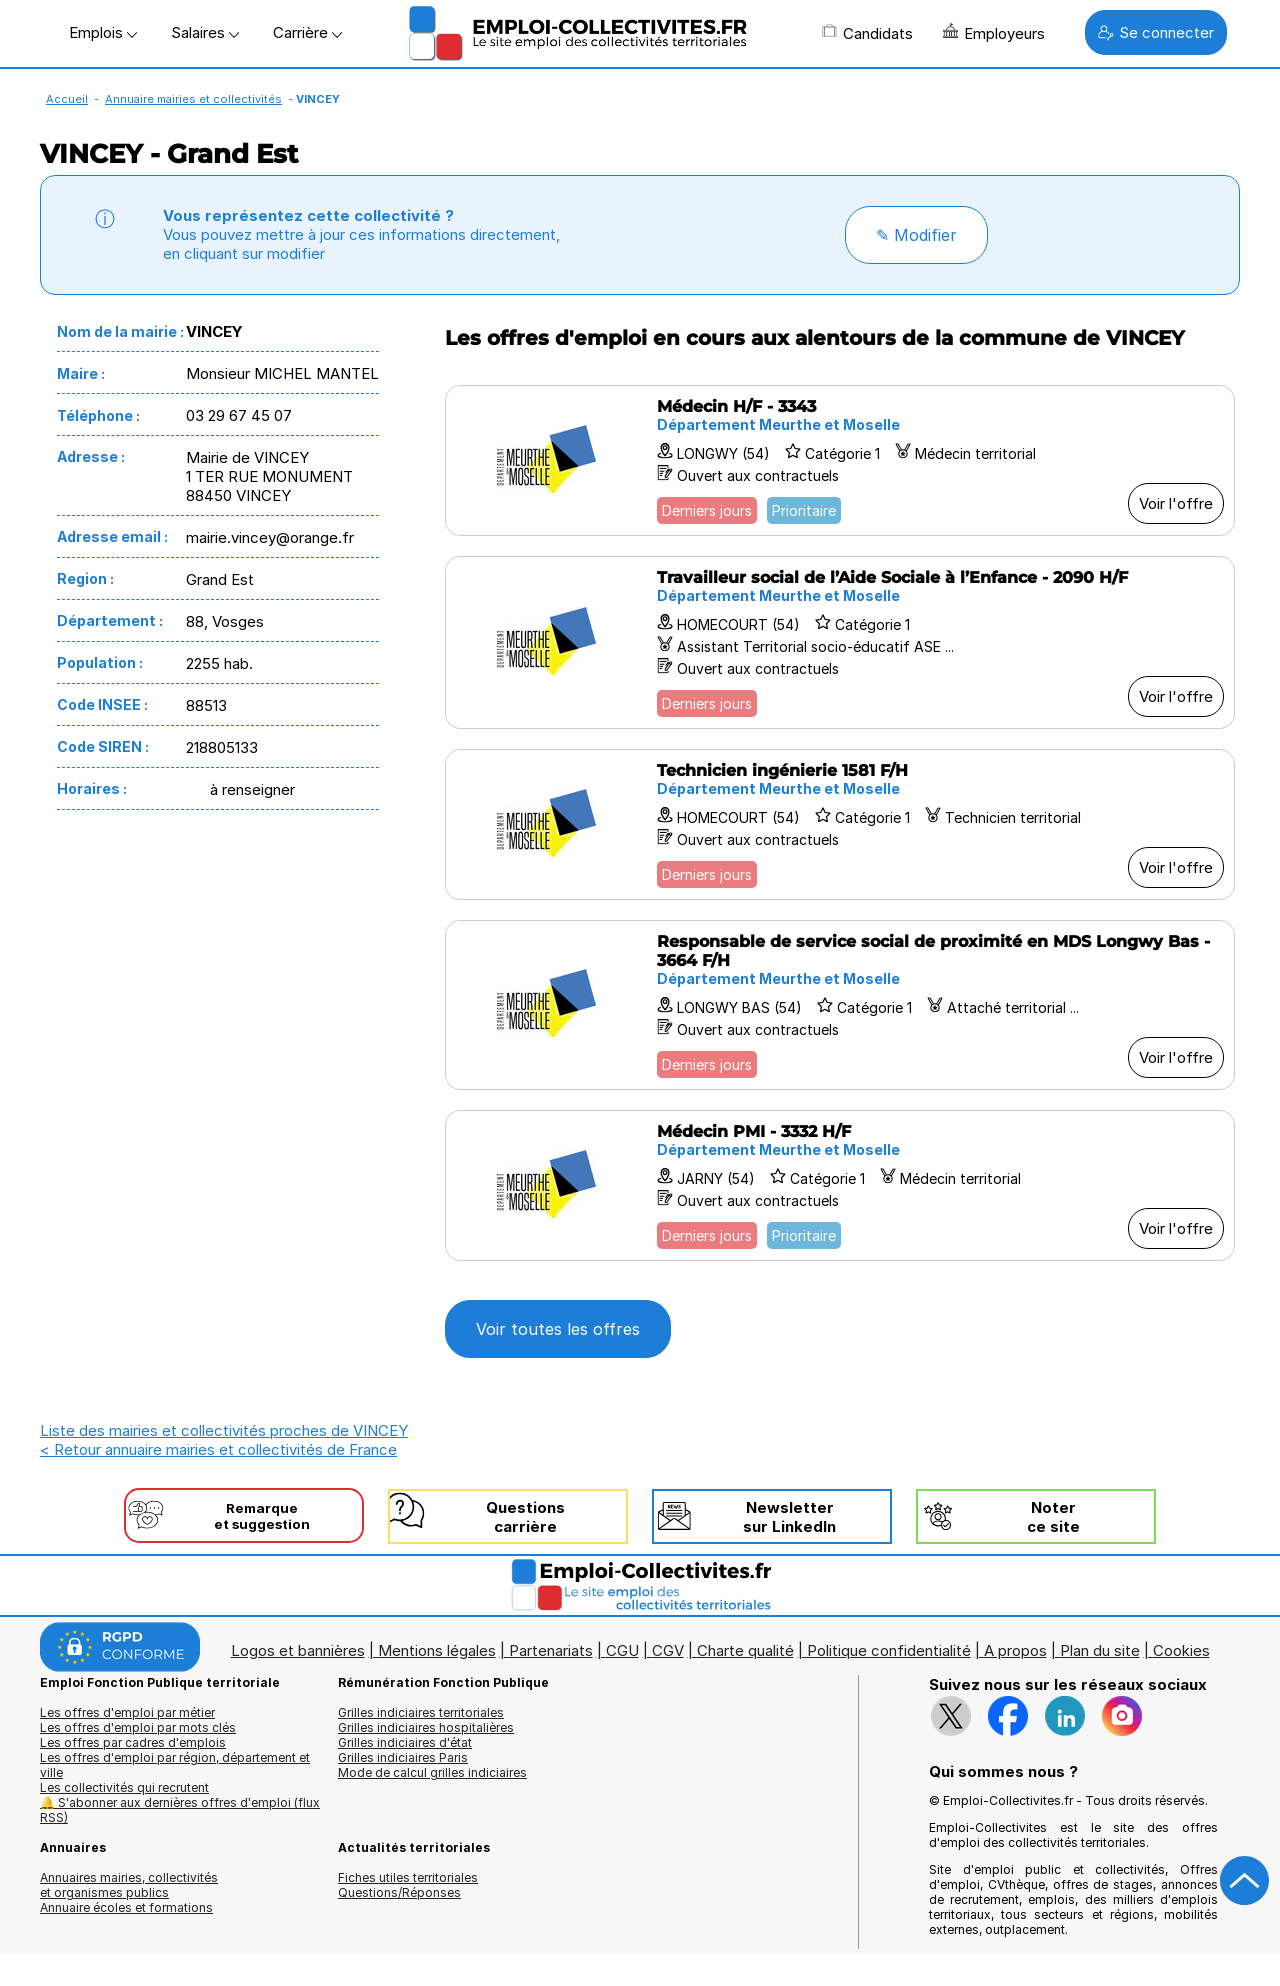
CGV (668, 1650)
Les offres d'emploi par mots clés (138, 1727)
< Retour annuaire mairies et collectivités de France (218, 1449)
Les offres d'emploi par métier (127, 1712)
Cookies (1181, 1650)
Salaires (205, 32)
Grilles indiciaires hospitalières (426, 1727)
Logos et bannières (298, 1650)
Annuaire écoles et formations (126, 1907)
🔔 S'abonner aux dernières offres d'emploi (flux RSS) (180, 1810)
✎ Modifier (916, 235)
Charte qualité (745, 1650)
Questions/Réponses (399, 1892)
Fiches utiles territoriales (408, 1877)
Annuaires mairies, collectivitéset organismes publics (129, 1885)
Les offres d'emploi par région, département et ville (175, 1765)
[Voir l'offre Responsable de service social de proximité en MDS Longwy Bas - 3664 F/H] (840, 1005)
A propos (1015, 1650)
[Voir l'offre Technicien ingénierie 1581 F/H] (840, 824)
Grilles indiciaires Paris (403, 1757)
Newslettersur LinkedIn (789, 1517)
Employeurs (994, 33)
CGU (622, 1650)
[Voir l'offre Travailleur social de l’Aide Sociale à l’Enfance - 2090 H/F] (840, 642)
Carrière (307, 32)
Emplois (103, 32)
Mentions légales (437, 1650)
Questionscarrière (525, 1517)
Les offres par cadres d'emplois (133, 1742)
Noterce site (1053, 1517)
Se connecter (1156, 32)
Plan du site (1100, 1650)
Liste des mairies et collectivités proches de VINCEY (224, 1430)
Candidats (867, 33)
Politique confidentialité (889, 1650)
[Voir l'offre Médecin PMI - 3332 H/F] (840, 1185)
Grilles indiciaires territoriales (421, 1712)
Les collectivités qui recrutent (124, 1787)
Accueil (67, 99)
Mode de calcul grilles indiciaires (432, 1772)
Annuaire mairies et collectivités (193, 99)
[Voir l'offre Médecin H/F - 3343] (840, 460)
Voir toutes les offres (558, 1329)
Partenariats (551, 1650)
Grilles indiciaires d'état (405, 1742)
